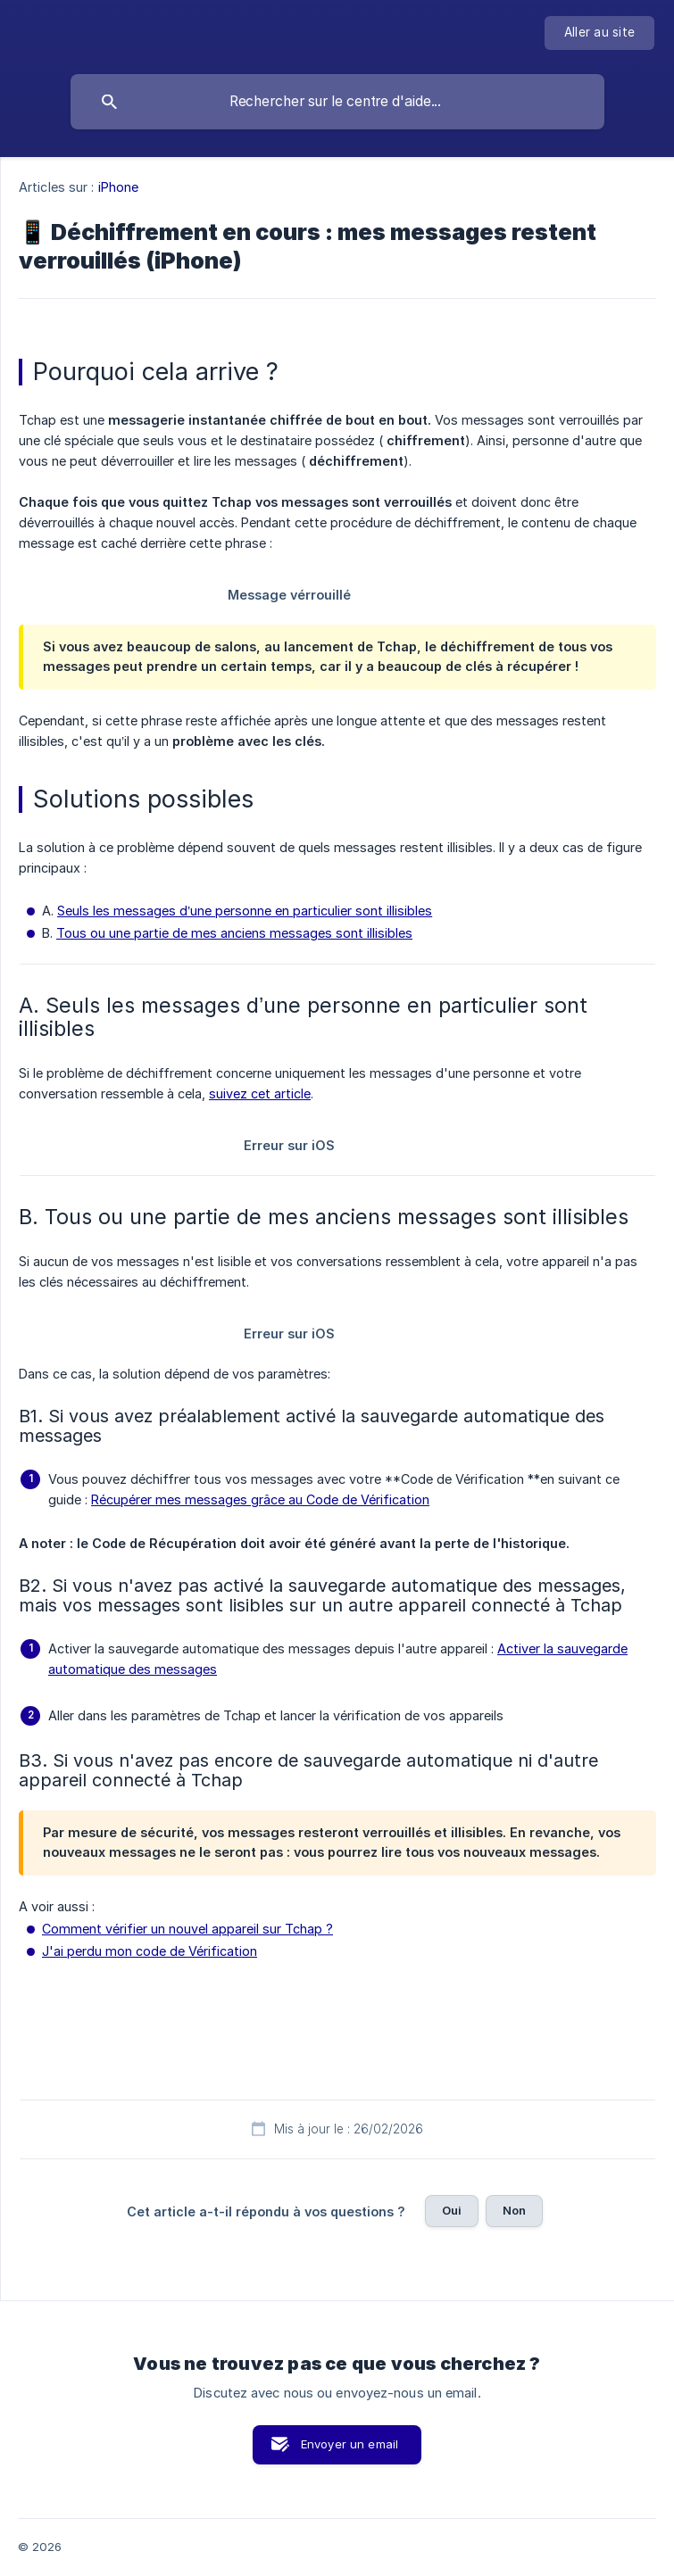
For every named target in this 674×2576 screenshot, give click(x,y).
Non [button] (514, 2210)
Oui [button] (452, 2210)
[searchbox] (337, 101)
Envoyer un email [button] (349, 2444)
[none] (599, 33)
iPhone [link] (118, 187)
